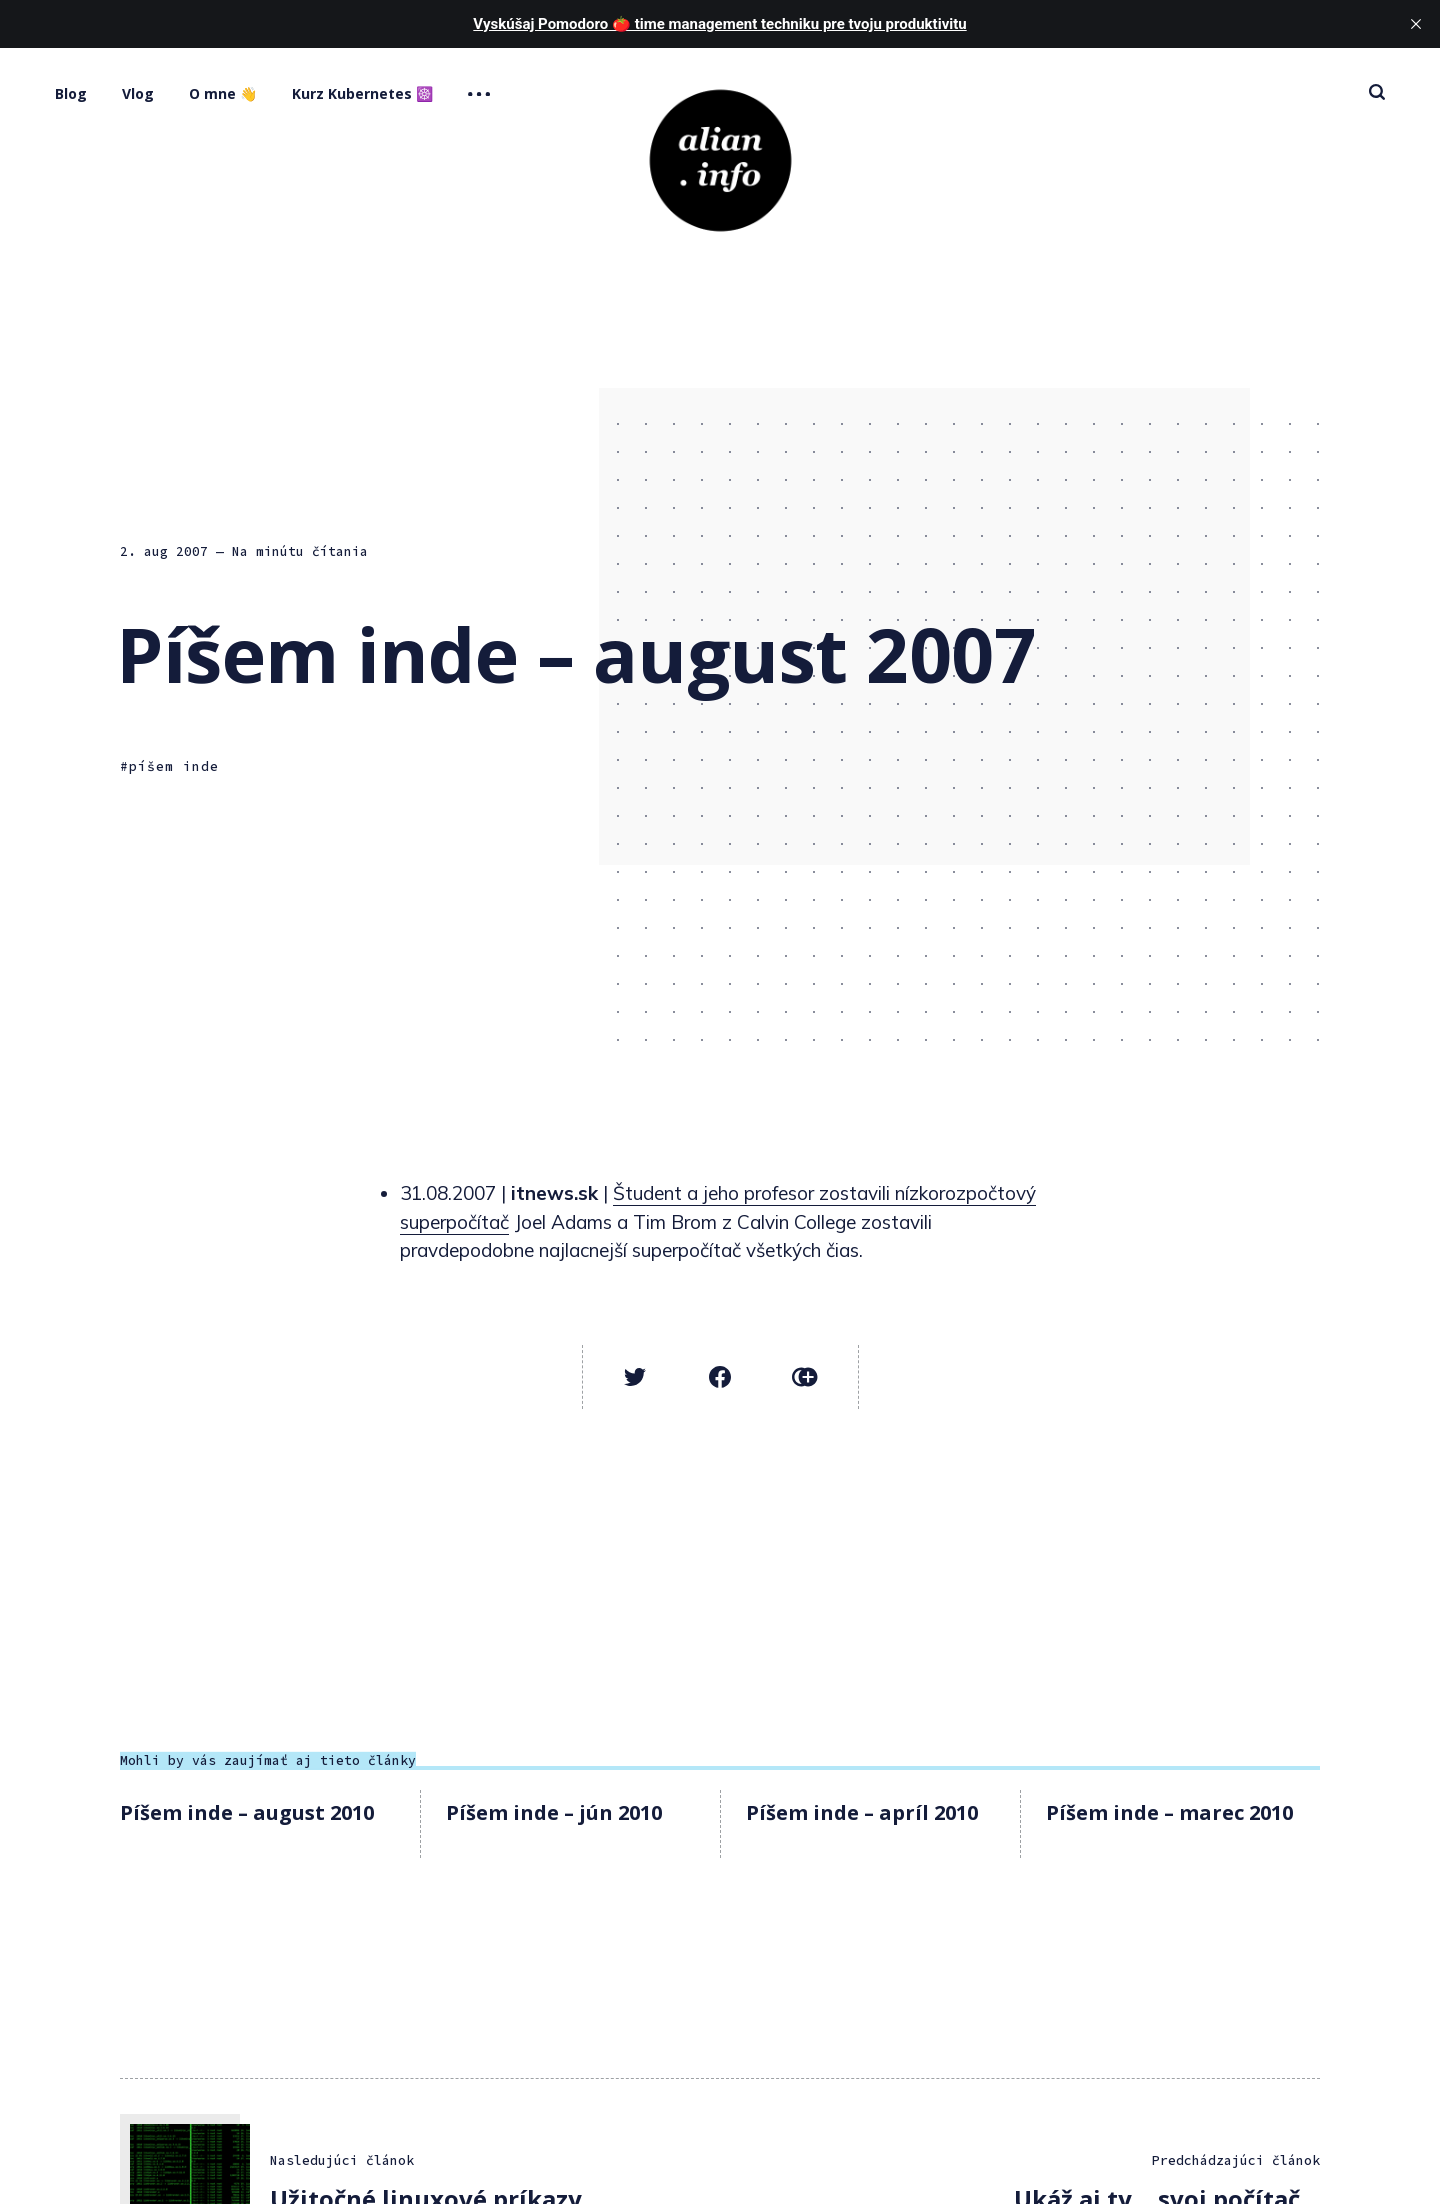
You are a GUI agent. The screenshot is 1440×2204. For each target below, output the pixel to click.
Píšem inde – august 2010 (247, 1812)
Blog (71, 93)
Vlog (138, 93)
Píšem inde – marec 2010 (1169, 1812)
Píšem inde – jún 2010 (554, 1812)
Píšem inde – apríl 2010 (862, 1812)
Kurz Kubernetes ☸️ (362, 93)
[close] (1416, 24)
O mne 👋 (223, 93)
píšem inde (174, 766)
